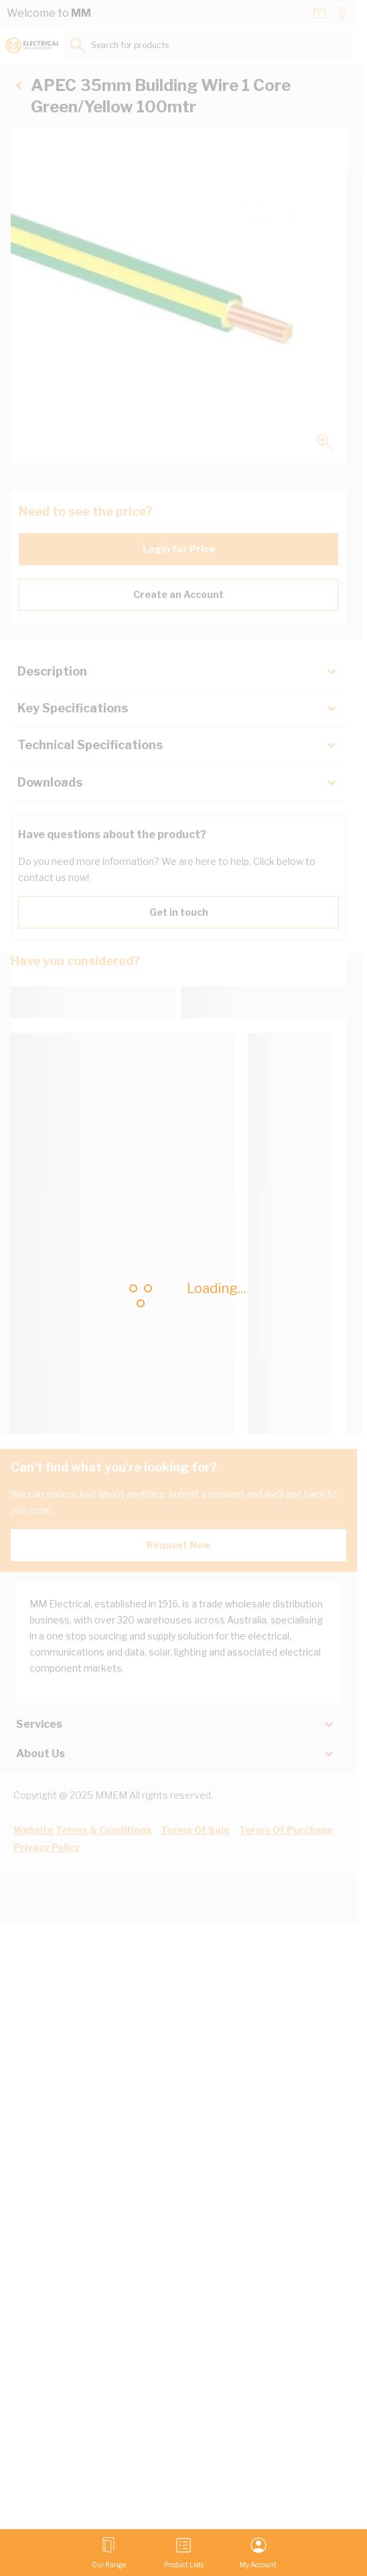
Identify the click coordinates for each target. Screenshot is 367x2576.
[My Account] (258, 2552)
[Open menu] (109, 2552)
